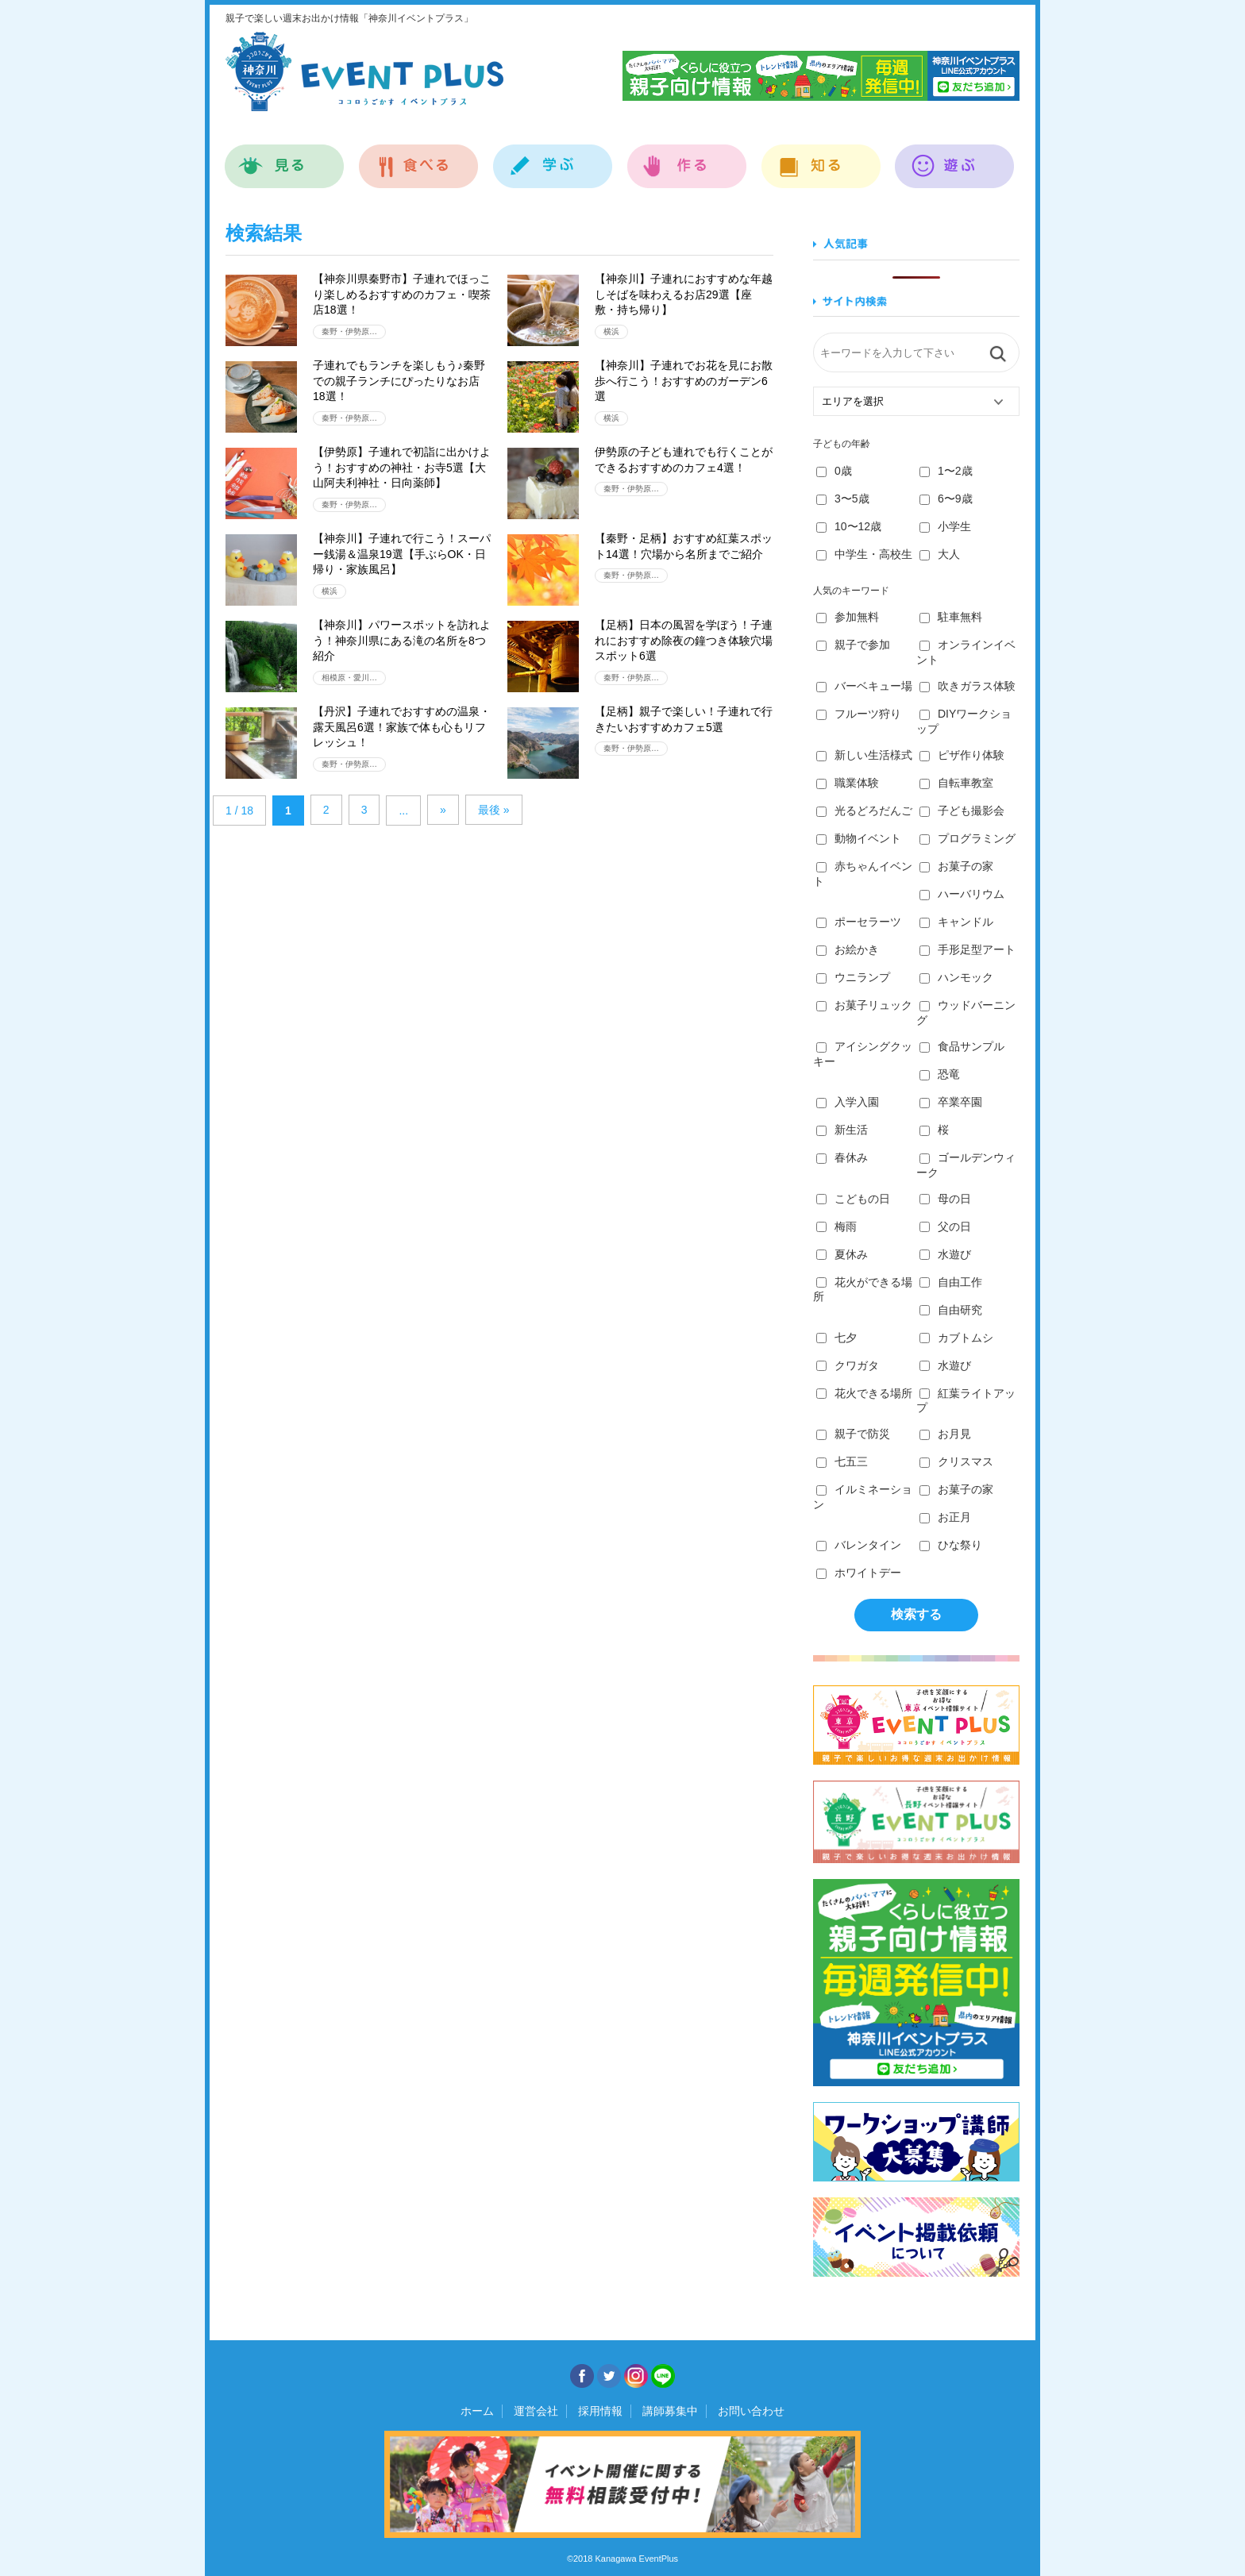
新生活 (842, 1129)
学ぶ (553, 157)
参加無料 (847, 616)
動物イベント (858, 838)
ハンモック (956, 977)
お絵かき (847, 949)
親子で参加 (853, 644)
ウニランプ (853, 977)
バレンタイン (858, 1544)
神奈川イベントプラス (364, 71)
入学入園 (847, 1101)
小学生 (945, 526)
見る (285, 157)
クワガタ (847, 1365)
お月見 (945, 1433)
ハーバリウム (961, 894)
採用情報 (600, 2411)
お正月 (945, 1517)
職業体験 (847, 782)
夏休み (842, 1254)
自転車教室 (956, 782)
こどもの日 (853, 1198)
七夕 (836, 1337)
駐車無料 (950, 616)
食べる (419, 157)
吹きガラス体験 (967, 686)
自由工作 (950, 1282)
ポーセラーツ (858, 921)
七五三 (842, 1461)
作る (687, 157)
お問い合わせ (751, 2411)
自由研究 (950, 1309)
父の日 (945, 1226)
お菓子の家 (956, 866)
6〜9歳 (946, 498)
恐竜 (939, 1074)
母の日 (945, 1198)
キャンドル (956, 921)
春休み (842, 1157)
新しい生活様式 (864, 755)
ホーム (477, 2411)
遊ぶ (955, 157)
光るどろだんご (864, 810)
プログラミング (967, 838)
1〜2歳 (946, 470)
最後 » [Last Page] (494, 809)
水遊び (945, 1254)
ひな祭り (950, 1544)
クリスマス (956, 1461)
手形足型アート (967, 949)
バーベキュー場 (864, 686)
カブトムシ (956, 1337)
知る (821, 157)
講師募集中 (670, 2411)
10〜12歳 (848, 526)
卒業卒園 (950, 1101)
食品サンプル (961, 1046)
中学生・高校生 (864, 554)
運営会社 (536, 2411)
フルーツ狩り (858, 713)
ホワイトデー (858, 1572)
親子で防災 (853, 1433)
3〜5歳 (842, 498)
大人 (939, 554)
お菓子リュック (864, 1005)
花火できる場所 (864, 1393)
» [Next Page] (443, 809)
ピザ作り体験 (961, 755)
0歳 (834, 470)
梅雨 (836, 1226)
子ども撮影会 (961, 810)
